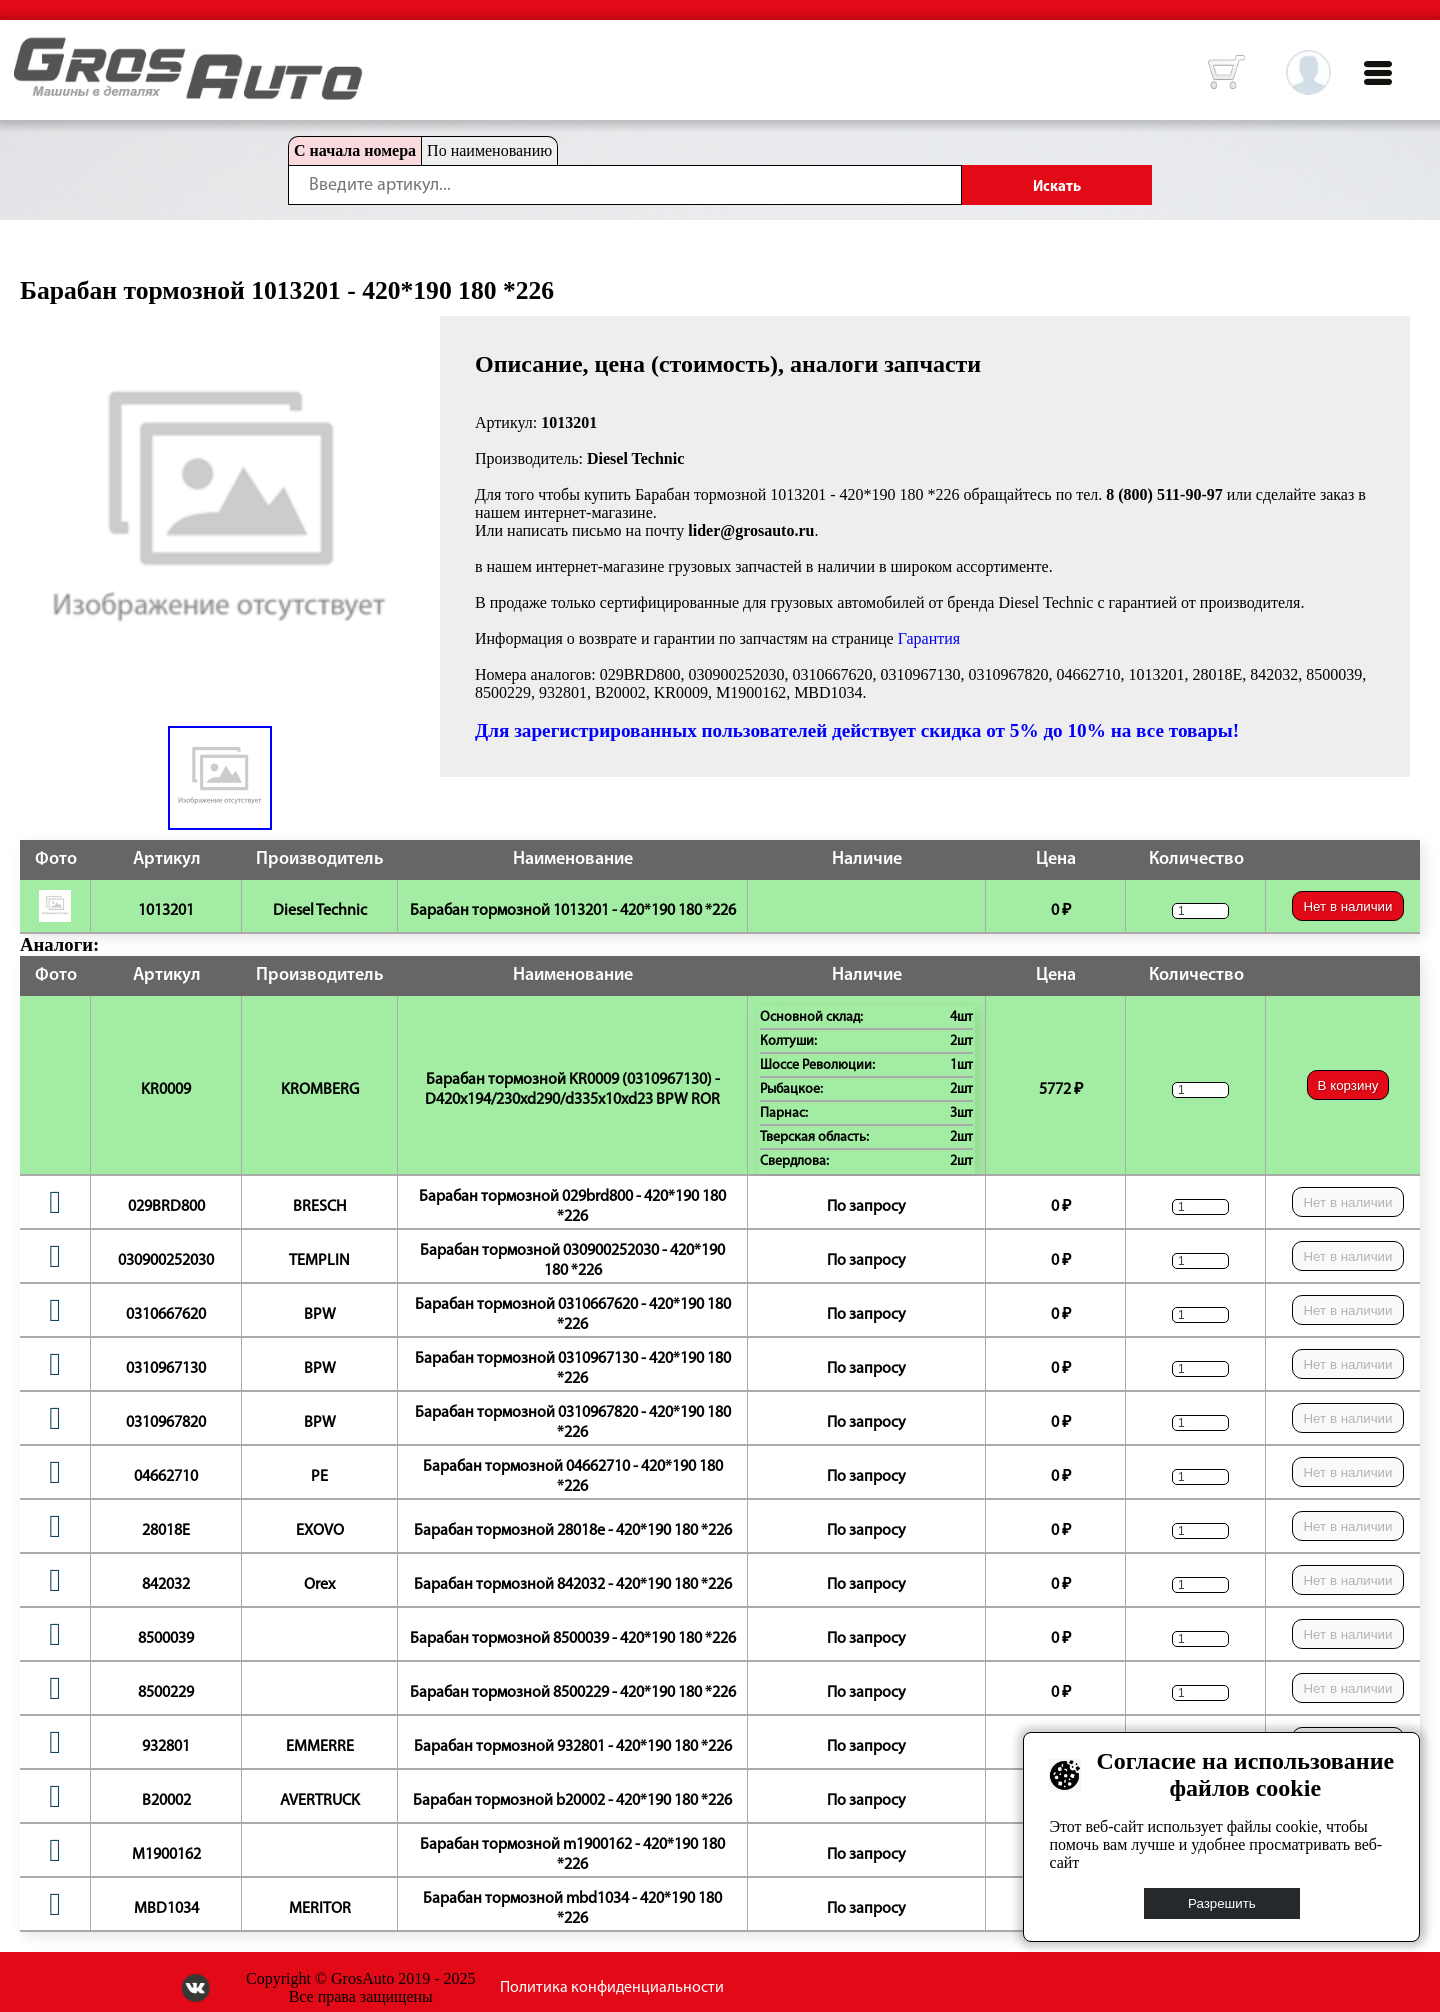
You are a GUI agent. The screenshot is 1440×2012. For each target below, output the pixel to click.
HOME (29, 50)
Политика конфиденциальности (612, 1988)
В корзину (1348, 1085)
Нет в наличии (1347, 906)
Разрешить (1222, 1903)
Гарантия (929, 638)
